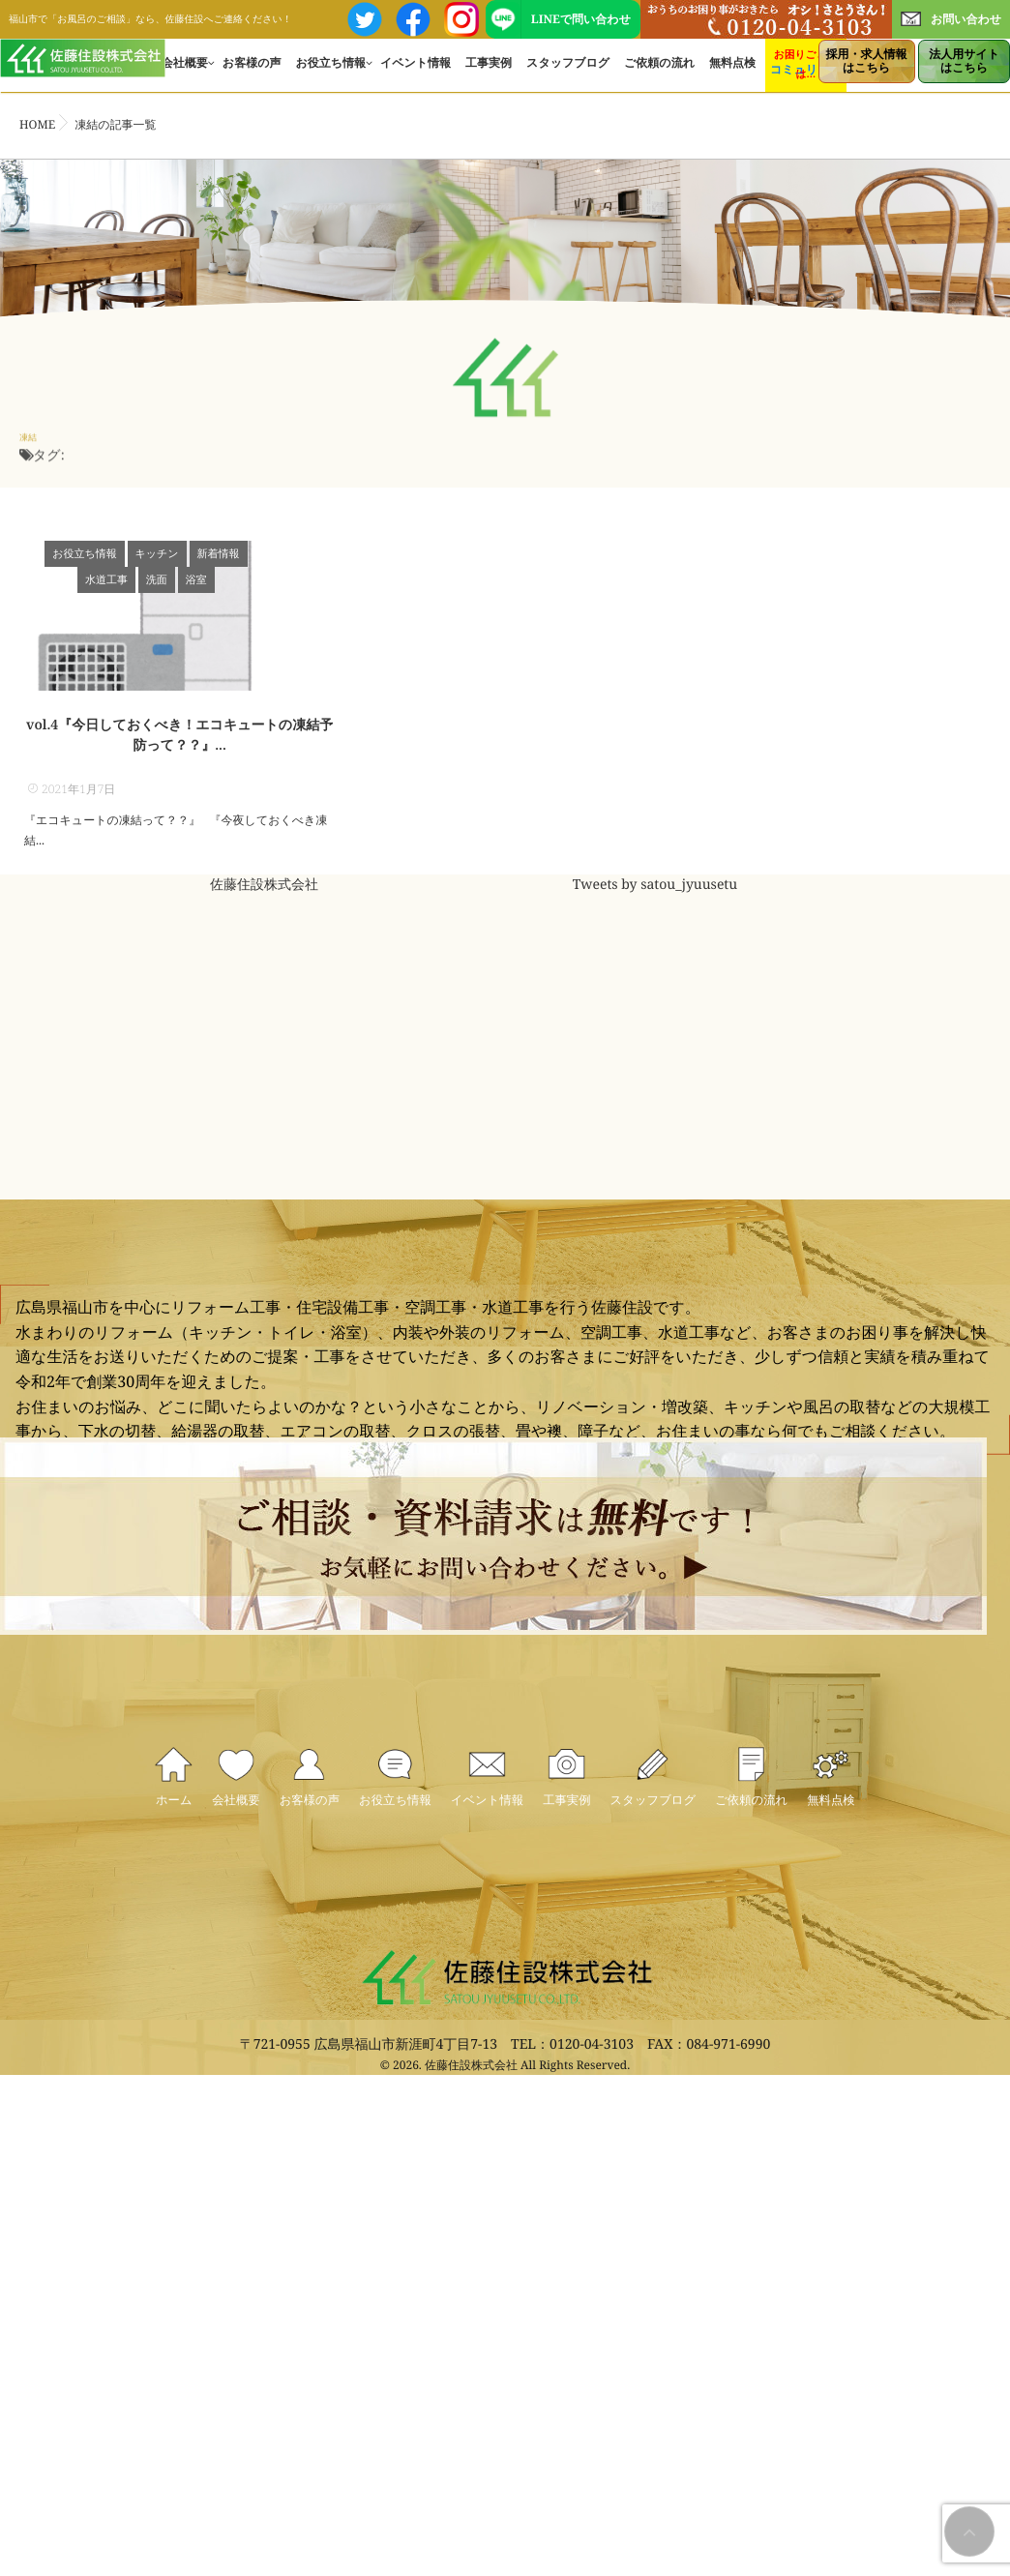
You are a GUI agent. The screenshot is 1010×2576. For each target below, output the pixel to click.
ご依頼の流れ (659, 73)
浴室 (180, 580)
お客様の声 (252, 73)
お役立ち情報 (330, 73)
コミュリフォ (806, 80)
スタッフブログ (567, 73)
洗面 (312, 554)
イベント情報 (415, 73)
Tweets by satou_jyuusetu (655, 927)
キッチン (141, 554)
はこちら (866, 60)
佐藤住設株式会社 (264, 927)
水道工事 (262, 554)
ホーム (120, 1897)
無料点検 (732, 73)
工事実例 (488, 73)
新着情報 (201, 554)
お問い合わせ (951, 19)
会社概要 (185, 73)
